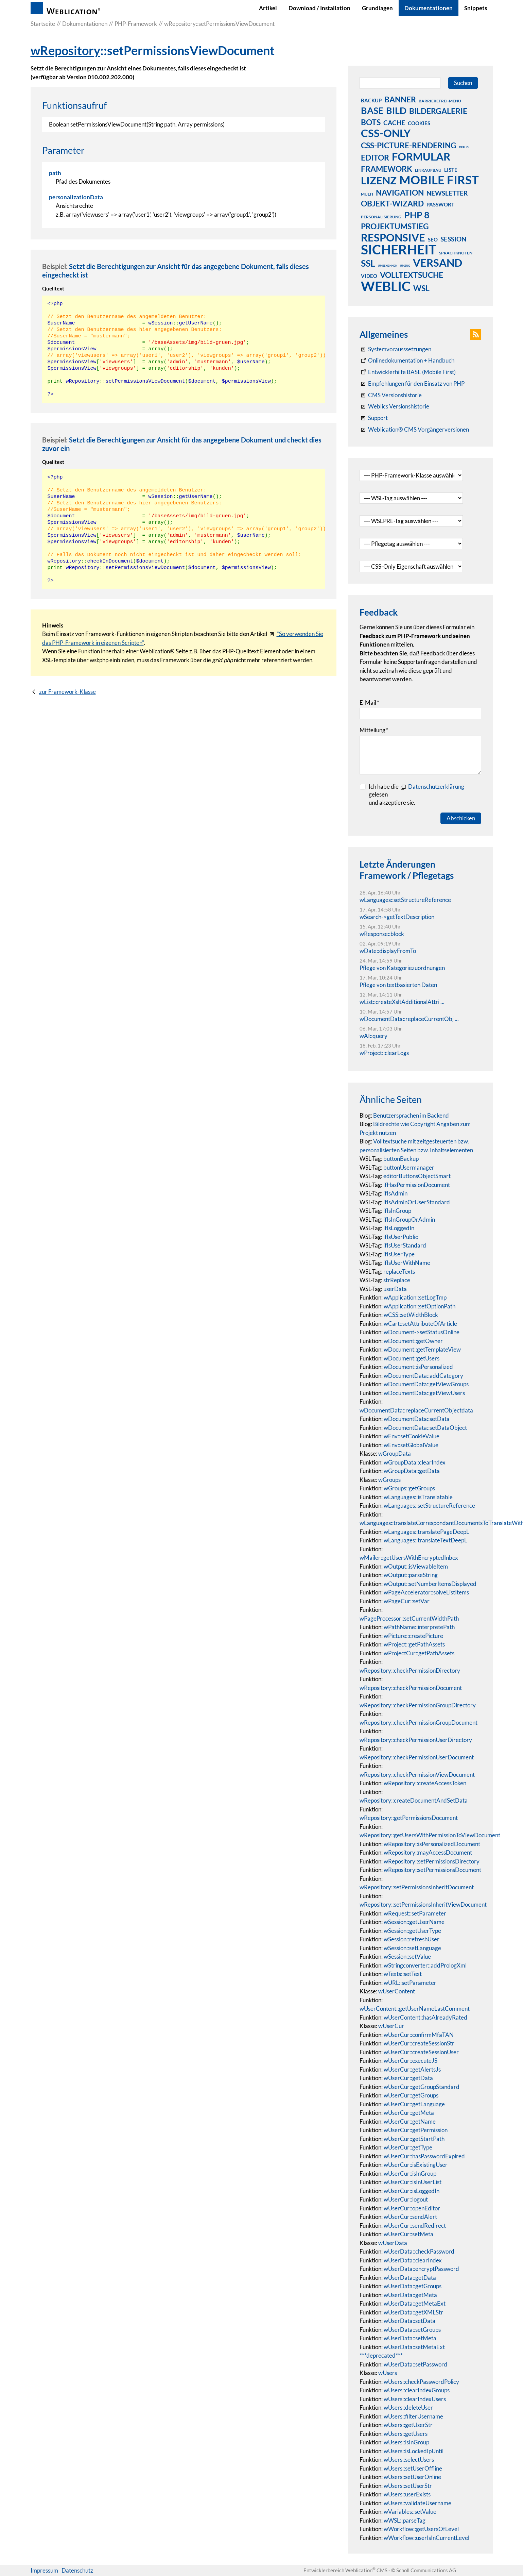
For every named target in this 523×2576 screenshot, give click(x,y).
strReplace (396, 1280)
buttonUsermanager (408, 1167)
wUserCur (391, 2025)
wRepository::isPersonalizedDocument (432, 1843)
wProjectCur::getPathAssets (419, 1653)
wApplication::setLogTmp (415, 1297)
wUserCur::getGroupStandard (421, 2086)
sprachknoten (455, 253)
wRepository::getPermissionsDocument (409, 1817)
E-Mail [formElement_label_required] (369, 702)
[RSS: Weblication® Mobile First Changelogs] (394, 406)
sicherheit (398, 249)
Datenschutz (77, 2570)
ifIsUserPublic (400, 1236)
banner (400, 99)
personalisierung (381, 217)
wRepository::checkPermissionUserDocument (417, 1757)
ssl (368, 263)
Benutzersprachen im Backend (411, 1115)
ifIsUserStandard (404, 1245)
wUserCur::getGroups (411, 2095)
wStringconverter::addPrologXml (425, 1965)
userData (395, 1288)
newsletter (447, 193)
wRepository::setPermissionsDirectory (432, 1861)
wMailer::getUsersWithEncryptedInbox (409, 1557)
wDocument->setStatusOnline (421, 1332)
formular (421, 156)
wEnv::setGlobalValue (411, 1445)
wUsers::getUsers (406, 2433)
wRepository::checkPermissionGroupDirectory (418, 1705)
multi (367, 194)
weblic (386, 286)
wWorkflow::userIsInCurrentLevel (426, 2537)
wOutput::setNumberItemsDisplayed (430, 1583)
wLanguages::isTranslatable (418, 1497)
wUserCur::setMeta (408, 2234)
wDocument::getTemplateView (422, 1349)
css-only (386, 133)
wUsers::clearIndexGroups (417, 2390)
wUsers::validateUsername (417, 2503)
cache (394, 123)
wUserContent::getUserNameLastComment (415, 2008)
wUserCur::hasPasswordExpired (424, 2156)
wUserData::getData (410, 2277)
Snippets (475, 8)
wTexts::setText (403, 1973)
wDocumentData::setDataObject (425, 1427)
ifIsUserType (399, 1254)
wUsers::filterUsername (413, 2416)
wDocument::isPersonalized (418, 1366)
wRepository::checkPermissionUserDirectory (416, 1739)
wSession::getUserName (414, 1921)
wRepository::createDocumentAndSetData (414, 1800)
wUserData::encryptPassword (421, 2268)
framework (386, 168)
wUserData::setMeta (410, 2338)
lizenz (379, 180)
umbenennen (387, 265)
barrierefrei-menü (440, 101)
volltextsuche (411, 275)
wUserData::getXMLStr (413, 2312)
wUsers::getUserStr (408, 2424)
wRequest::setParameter (415, 1913)
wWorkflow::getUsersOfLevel (421, 2528)
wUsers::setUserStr (408, 2485)
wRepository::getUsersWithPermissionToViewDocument (430, 1835)
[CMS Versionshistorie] (391, 395)
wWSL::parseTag (404, 2520)
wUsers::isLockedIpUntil (413, 2451)
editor (375, 157)
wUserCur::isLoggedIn (411, 2190)
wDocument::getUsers (411, 1358)
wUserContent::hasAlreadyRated (425, 2017)
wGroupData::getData (412, 1470)
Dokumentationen (428, 8)
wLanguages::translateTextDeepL (425, 1540)
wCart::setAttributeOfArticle (420, 1323)
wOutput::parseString (411, 1574)
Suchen (463, 82)
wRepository (65, 50)
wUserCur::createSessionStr (419, 2043)
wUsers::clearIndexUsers (415, 2399)
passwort (440, 204)
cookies (419, 123)
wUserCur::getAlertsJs (412, 2069)
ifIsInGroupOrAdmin (409, 1219)
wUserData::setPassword (415, 2364)
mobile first (439, 179)
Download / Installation (319, 8)
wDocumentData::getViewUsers (424, 1392)
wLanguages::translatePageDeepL (426, 1531)
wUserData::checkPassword (419, 2251)
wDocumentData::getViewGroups (426, 1384)
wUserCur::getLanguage (414, 2104)
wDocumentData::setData (417, 1418)
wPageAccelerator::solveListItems (426, 1592)
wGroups (389, 1479)
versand (437, 262)
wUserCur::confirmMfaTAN (419, 2034)
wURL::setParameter (410, 1982)
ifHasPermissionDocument (416, 1184)
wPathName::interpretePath (419, 1626)
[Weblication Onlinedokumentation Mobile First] (408, 372)
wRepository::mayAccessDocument (428, 1852)
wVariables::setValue (410, 2511)
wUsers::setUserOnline (412, 2476)
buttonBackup (401, 1158)
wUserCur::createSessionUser (421, 2052)
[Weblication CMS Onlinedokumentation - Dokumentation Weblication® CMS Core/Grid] (407, 360)
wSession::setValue (407, 1956)
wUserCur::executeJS (410, 2060)
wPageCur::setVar (407, 1601)
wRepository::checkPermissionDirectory (410, 1670)
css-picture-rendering (408, 145)
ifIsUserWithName (406, 1262)
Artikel (268, 8)
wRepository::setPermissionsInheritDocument (417, 1887)
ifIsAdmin (395, 1193)
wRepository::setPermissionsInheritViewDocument (423, 1904)
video (369, 276)
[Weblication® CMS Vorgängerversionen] (414, 429)
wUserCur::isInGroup (410, 2173)
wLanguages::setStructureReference (429, 1505)
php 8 (417, 214)
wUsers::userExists (407, 2494)
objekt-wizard (392, 203)
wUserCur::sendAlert (410, 2216)
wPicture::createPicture (413, 1635)
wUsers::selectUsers (409, 2459)
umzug (405, 265)
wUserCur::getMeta (409, 2112)
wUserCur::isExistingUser (416, 2164)
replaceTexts (399, 1271)
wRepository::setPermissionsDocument (432, 1869)
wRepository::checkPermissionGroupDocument (418, 1722)
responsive (393, 237)
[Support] (374, 418)
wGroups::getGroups (409, 1488)
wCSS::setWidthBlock (411, 1314)
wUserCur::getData (408, 2077)
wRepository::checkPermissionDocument (411, 1687)
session (453, 239)
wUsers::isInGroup (406, 2442)
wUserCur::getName (410, 2121)
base (372, 110)
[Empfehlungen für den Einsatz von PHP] (412, 383)
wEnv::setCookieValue (411, 1436)
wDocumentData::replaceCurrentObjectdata (416, 1410)
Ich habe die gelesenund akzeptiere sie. (416, 794)
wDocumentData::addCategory (423, 1375)
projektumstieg (395, 226)
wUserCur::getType (408, 2147)
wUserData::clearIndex (413, 2260)
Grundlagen (377, 8)
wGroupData (394, 1453)
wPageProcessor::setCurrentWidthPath (409, 1618)
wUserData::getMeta (410, 2294)
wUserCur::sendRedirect (415, 2225)
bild (396, 110)
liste (450, 170)
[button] (475, 334)
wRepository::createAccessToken (425, 1783)
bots (371, 122)
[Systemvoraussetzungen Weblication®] (395, 349)
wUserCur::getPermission (416, 2130)
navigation (400, 192)
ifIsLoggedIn (398, 1228)
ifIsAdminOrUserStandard (416, 1202)
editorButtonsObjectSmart (417, 1176)
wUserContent (396, 1991)
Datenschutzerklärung (436, 786)
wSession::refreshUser (411, 1939)
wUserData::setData (409, 2320)
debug (464, 147)
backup (371, 100)
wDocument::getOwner (413, 1340)
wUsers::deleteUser (408, 2407)
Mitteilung (374, 730)
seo (433, 239)
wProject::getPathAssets (414, 1644)
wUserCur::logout (406, 2199)
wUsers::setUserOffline (413, 2468)
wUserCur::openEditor (412, 2208)
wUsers (387, 2372)
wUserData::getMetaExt (415, 2303)
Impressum (44, 2570)
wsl (421, 288)
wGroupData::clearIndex (415, 1462)
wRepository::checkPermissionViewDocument (417, 1774)
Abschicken (461, 818)
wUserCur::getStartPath (414, 2138)
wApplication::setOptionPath (419, 1306)
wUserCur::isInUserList (412, 2182)
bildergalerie (438, 111)
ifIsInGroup (397, 1210)
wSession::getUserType (412, 1930)
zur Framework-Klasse (67, 691)
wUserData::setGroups (412, 2329)
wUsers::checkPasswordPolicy (421, 2381)
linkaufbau (428, 170)
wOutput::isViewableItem (416, 1566)
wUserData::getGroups (412, 2286)
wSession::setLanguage (412, 1948)
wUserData (392, 2242)
